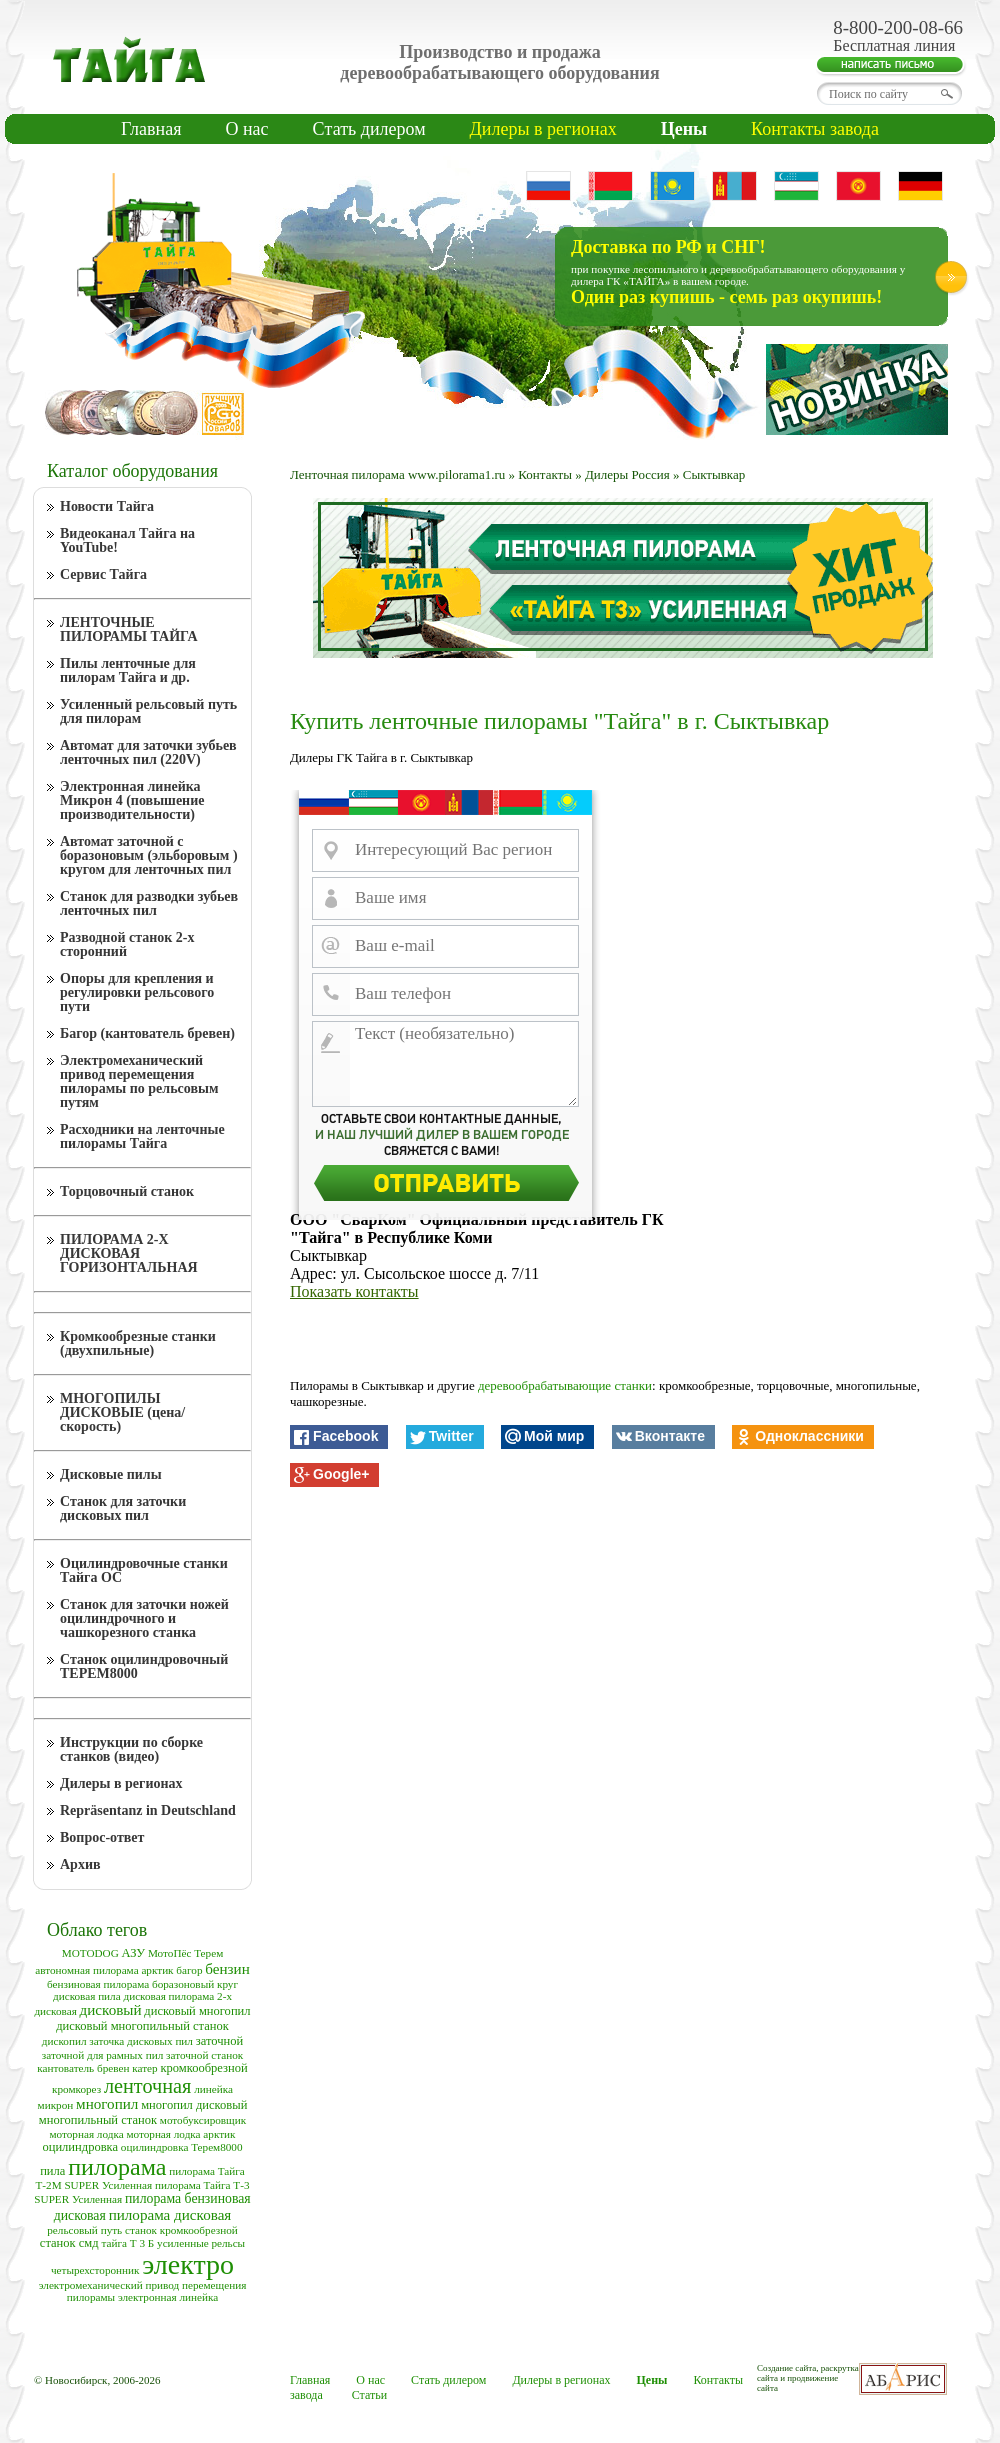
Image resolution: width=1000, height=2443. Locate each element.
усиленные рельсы (201, 2243)
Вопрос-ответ (102, 1837)
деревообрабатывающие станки (565, 1385)
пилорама (117, 2167)
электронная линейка (168, 2297)
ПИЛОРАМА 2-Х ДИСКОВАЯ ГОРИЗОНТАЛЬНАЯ (129, 1253)
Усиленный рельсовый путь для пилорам (148, 711)
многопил (107, 2104)
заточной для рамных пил (102, 2055)
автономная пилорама (86, 1970)
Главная (151, 129)
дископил (64, 2041)
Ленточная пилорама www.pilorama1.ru (397, 474)
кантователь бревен (83, 2068)
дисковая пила (87, 1996)
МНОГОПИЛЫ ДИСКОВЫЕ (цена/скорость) (122, 1412)
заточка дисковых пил (141, 2041)
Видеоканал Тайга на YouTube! (127, 540)
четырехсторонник (95, 2270)
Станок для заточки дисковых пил (123, 1508)
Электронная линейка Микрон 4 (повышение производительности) (132, 800)
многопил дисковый (194, 2105)
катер (144, 2068)
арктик (157, 1970)
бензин (227, 1969)
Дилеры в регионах (543, 129)
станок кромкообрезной (181, 2230)
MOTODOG (90, 1953)
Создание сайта (786, 2368)
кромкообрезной (203, 2068)
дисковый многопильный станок (142, 2026)
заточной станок (204, 2055)
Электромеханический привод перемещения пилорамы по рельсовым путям (139, 1081)
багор (189, 1970)
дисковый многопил (197, 2011)
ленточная (148, 2086)
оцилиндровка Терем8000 (182, 2147)
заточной (219, 2041)
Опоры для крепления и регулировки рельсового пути (137, 992)
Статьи (369, 2395)
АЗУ (134, 1953)
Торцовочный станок (127, 1191)
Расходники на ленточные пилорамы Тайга (142, 1136)
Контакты (545, 474)
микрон (56, 2105)
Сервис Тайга (103, 574)
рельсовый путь (84, 2230)
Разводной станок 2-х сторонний (127, 944)
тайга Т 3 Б (127, 2243)
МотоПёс (169, 1953)
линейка (213, 2089)
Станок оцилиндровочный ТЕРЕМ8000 (144, 1666)
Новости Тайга (107, 506)
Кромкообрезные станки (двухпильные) (138, 1343)
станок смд (69, 2243)
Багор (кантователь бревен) (147, 1033)
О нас (246, 129)
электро (188, 2264)
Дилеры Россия (627, 474)
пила (52, 2171)
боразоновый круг (195, 1984)
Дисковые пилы (111, 1474)
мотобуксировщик (203, 2120)
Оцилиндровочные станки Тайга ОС (144, 1570)
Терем (208, 1953)
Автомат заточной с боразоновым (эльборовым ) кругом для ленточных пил (149, 855)
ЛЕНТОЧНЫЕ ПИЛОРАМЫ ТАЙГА (129, 629)
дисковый (111, 2010)
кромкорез (76, 2089)
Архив (80, 1864)
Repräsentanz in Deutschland (148, 1810)
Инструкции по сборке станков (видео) (131, 1749)
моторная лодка (86, 2134)
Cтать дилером (369, 129)
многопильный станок (98, 2120)
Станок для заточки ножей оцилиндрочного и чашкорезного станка (144, 1618)
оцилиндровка (80, 2147)
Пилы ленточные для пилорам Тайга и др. (128, 670)
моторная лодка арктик (180, 2134)
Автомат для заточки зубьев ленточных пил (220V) (148, 752)
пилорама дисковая (170, 2215)
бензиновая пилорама (98, 1984)
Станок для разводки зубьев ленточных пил (149, 903)
